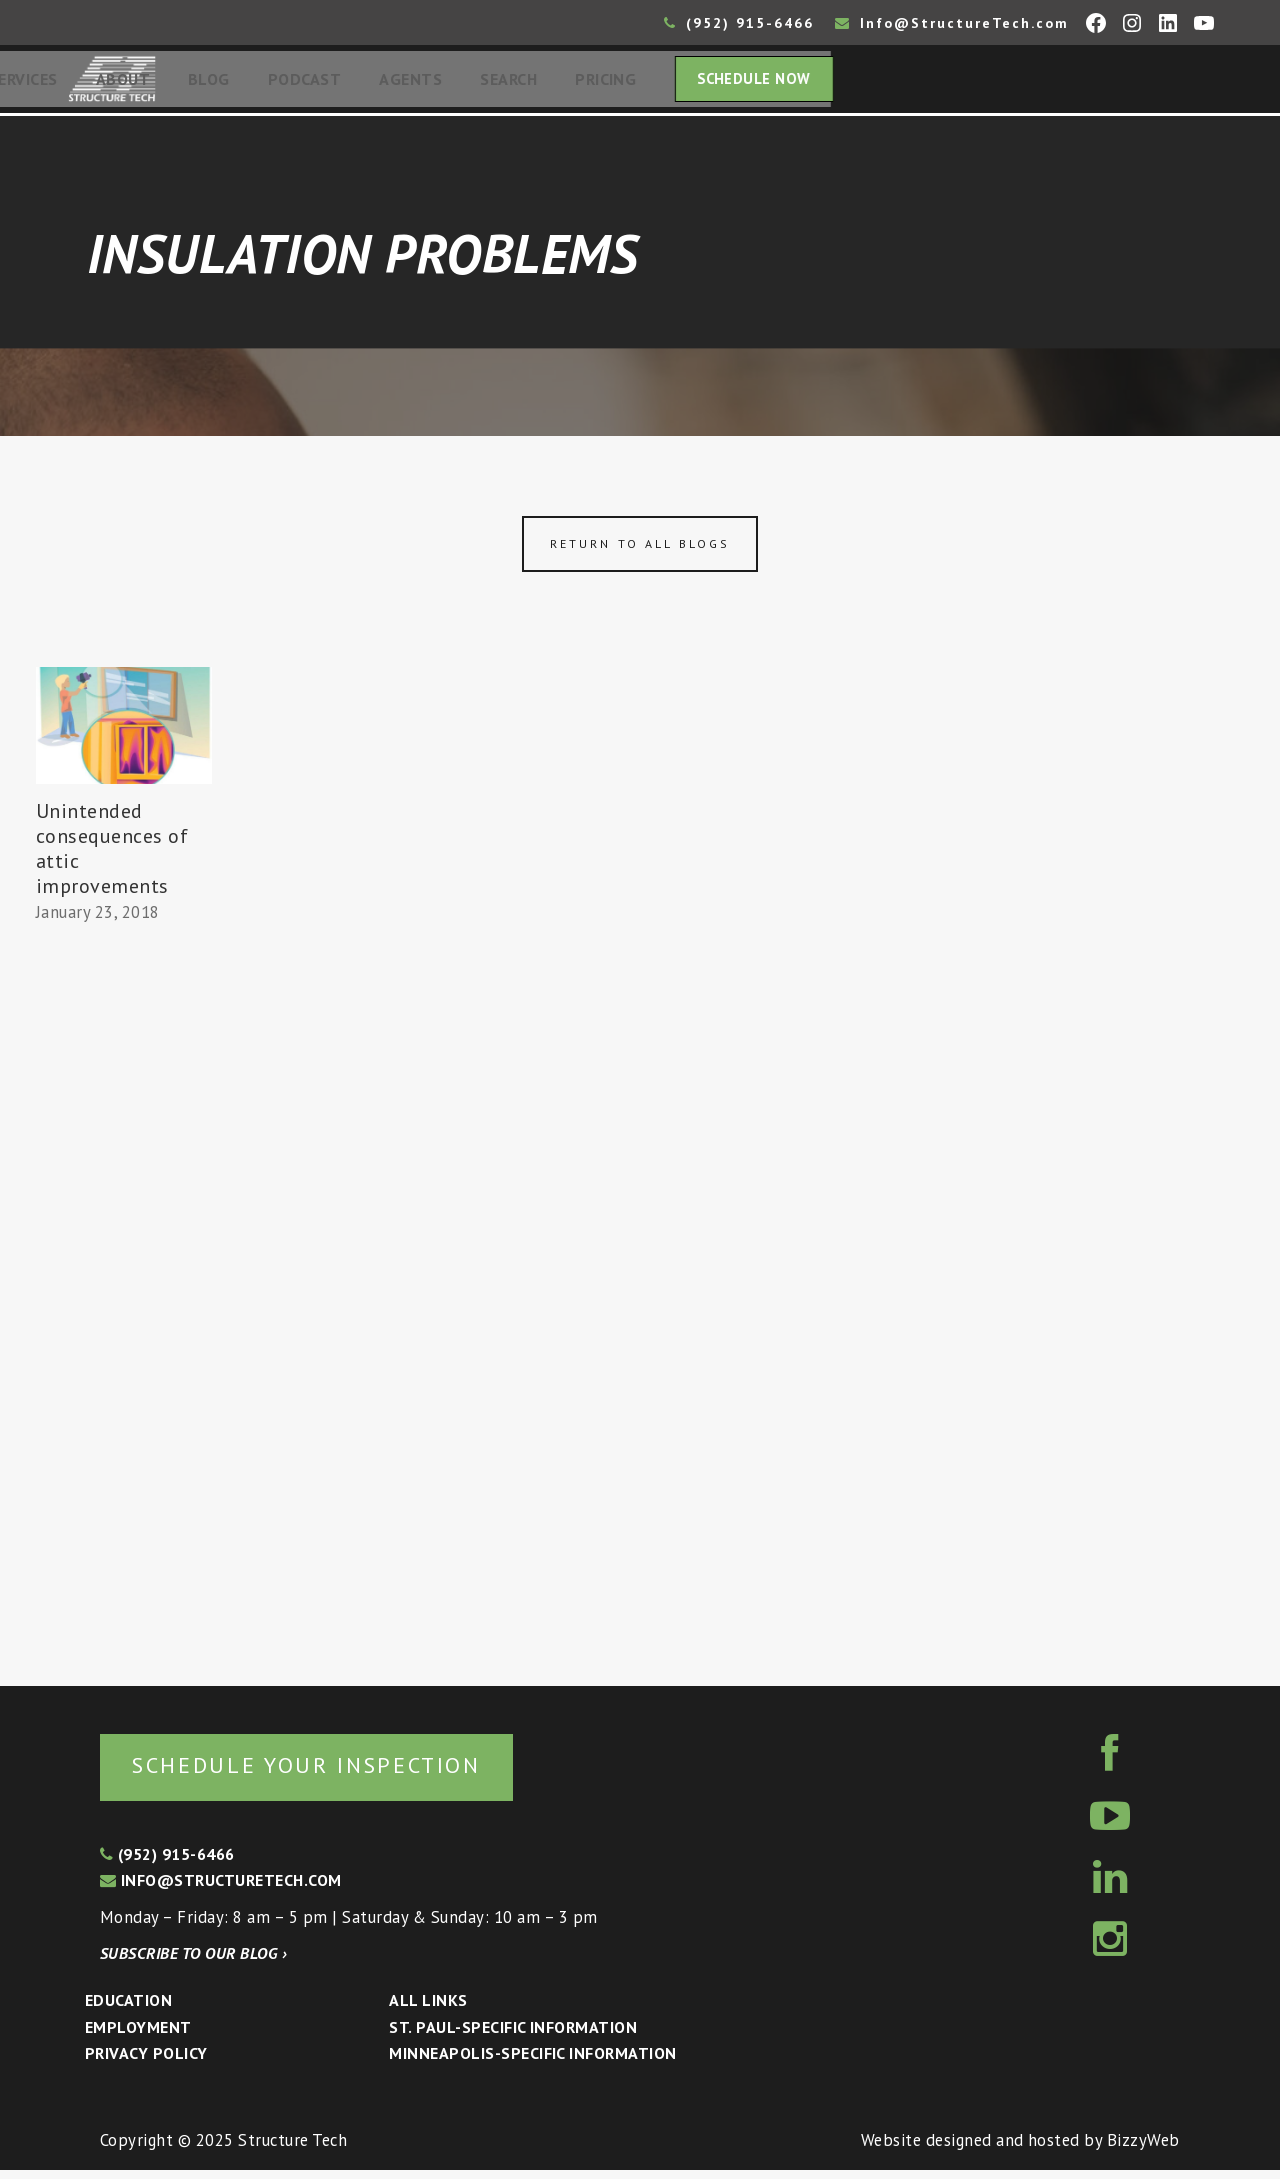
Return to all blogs (640, 549)
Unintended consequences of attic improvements (112, 854)
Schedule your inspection (335, 1772)
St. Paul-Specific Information (513, 2036)
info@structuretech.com (221, 1889)
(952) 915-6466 (739, 23)
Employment (138, 2036)
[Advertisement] (124, 1302)
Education (128, 2009)
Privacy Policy (146, 2062)
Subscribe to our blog (193, 1962)
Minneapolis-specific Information (532, 2062)
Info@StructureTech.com (952, 23)
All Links (428, 2009)
